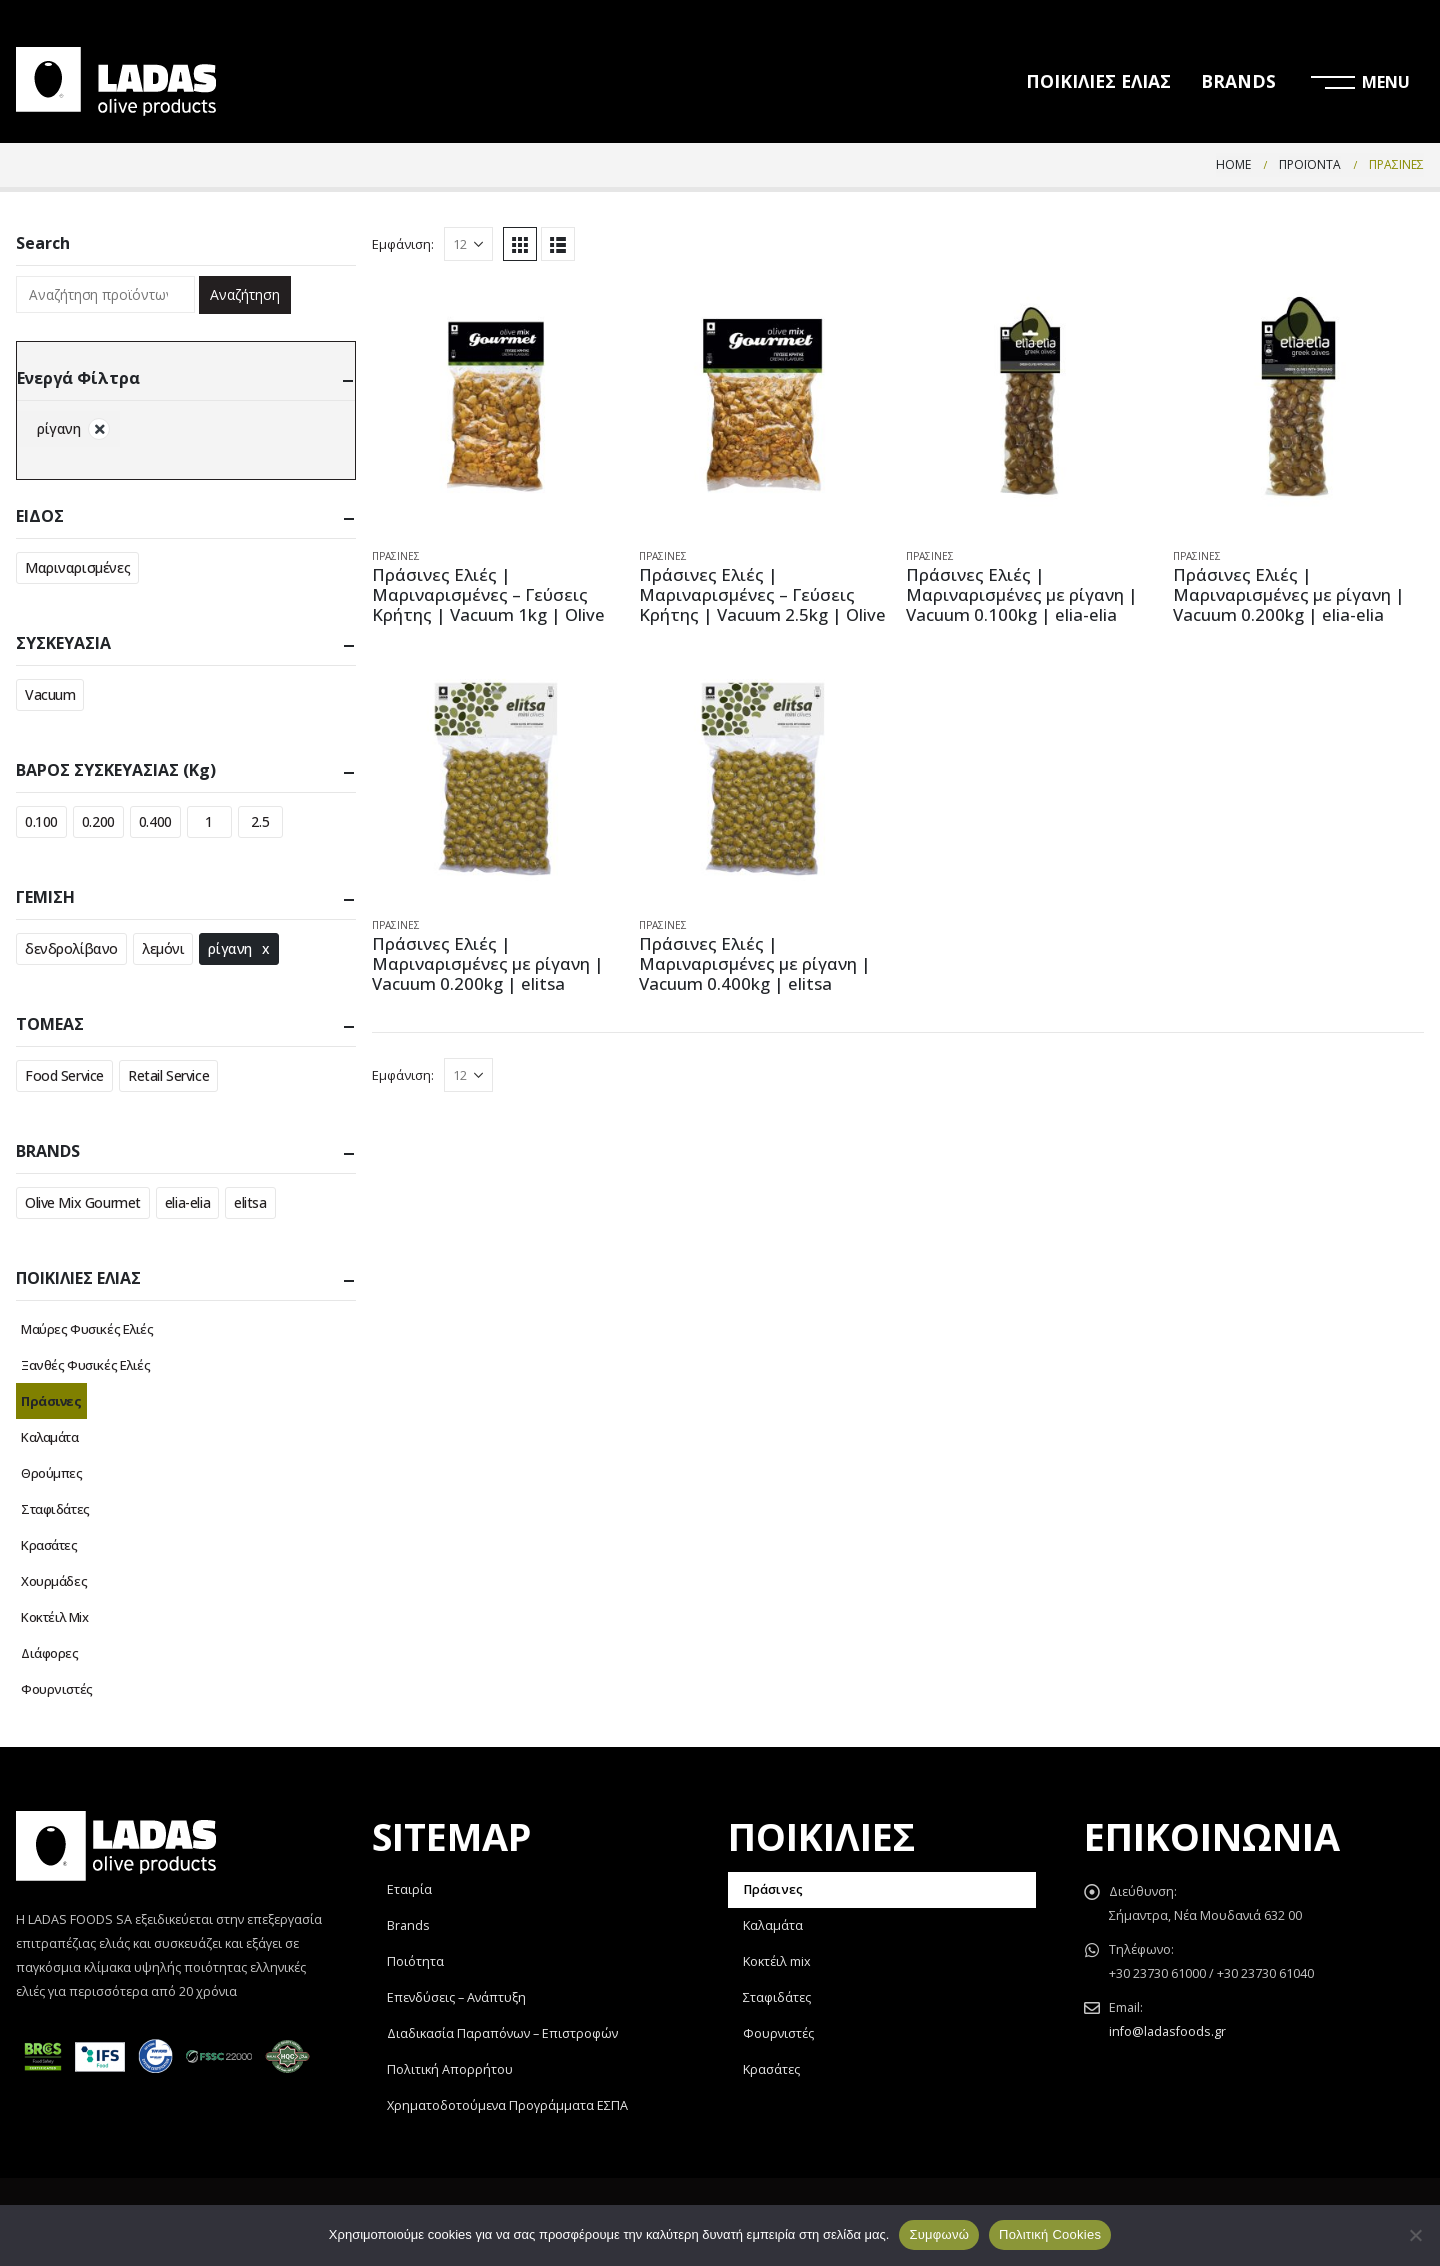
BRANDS (1238, 81)
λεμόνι (163, 948)
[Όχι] (1415, 2235)
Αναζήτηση (245, 294)
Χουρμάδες (54, 1581)
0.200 (98, 821)
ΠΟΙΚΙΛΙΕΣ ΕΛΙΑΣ (1098, 81)
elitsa (250, 1202)
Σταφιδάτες (55, 1509)
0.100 (41, 821)
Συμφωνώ (939, 2234)
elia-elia (187, 1202)
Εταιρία (409, 1889)
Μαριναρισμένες (77, 567)
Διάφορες (50, 1653)
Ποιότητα (415, 1961)
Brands (408, 1925)
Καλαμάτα (50, 1437)
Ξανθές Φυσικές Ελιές (86, 1365)
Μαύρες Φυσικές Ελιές (87, 1329)
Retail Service (168, 1075)
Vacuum (50, 694)
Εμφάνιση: (403, 244)
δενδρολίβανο (71, 948)
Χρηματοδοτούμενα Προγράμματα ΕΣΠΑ (507, 2105)
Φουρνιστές (57, 1689)
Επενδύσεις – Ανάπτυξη (456, 1997)
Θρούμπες (52, 1473)
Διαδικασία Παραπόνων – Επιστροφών (502, 2033)
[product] (497, 406)
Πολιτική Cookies (1050, 2234)
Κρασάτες (49, 1545)
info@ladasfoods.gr (1167, 2031)
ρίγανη (229, 948)
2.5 (260, 821)
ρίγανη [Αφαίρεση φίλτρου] (58, 428)
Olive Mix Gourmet (83, 1202)
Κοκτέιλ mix (777, 1961)
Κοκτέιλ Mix (54, 1617)
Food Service (64, 1075)
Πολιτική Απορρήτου (450, 2069)
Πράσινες (396, 556)
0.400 (155, 821)
